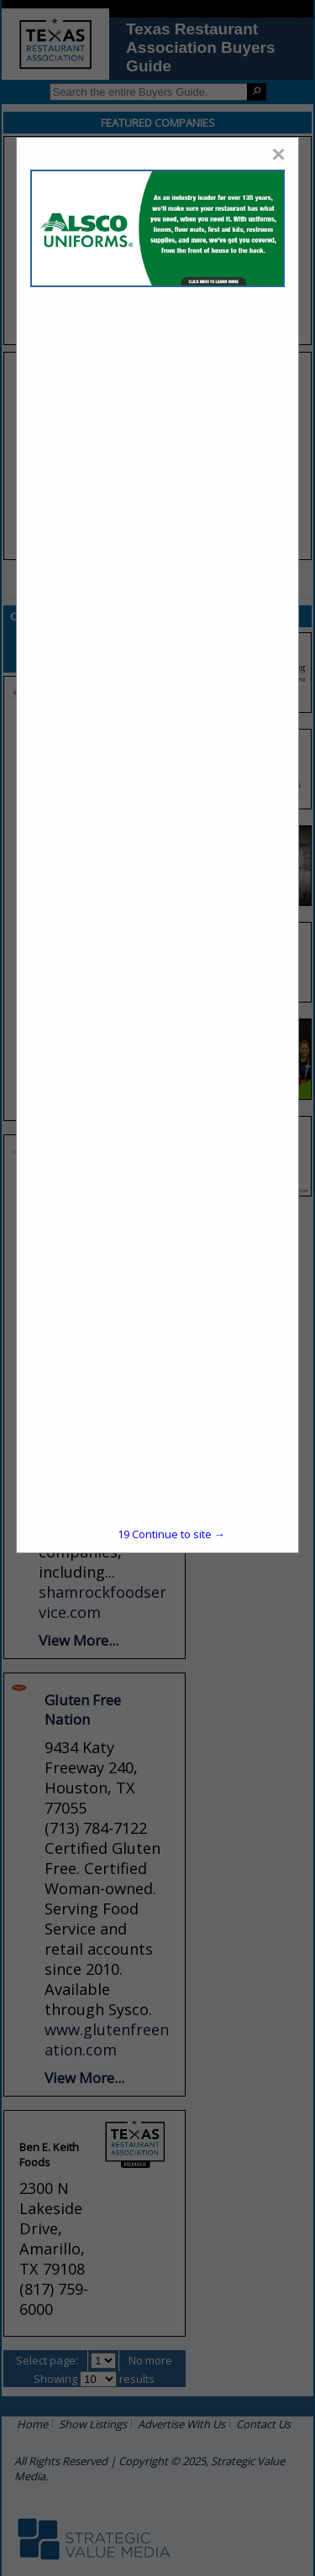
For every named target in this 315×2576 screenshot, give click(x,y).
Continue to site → (171, 1534)
